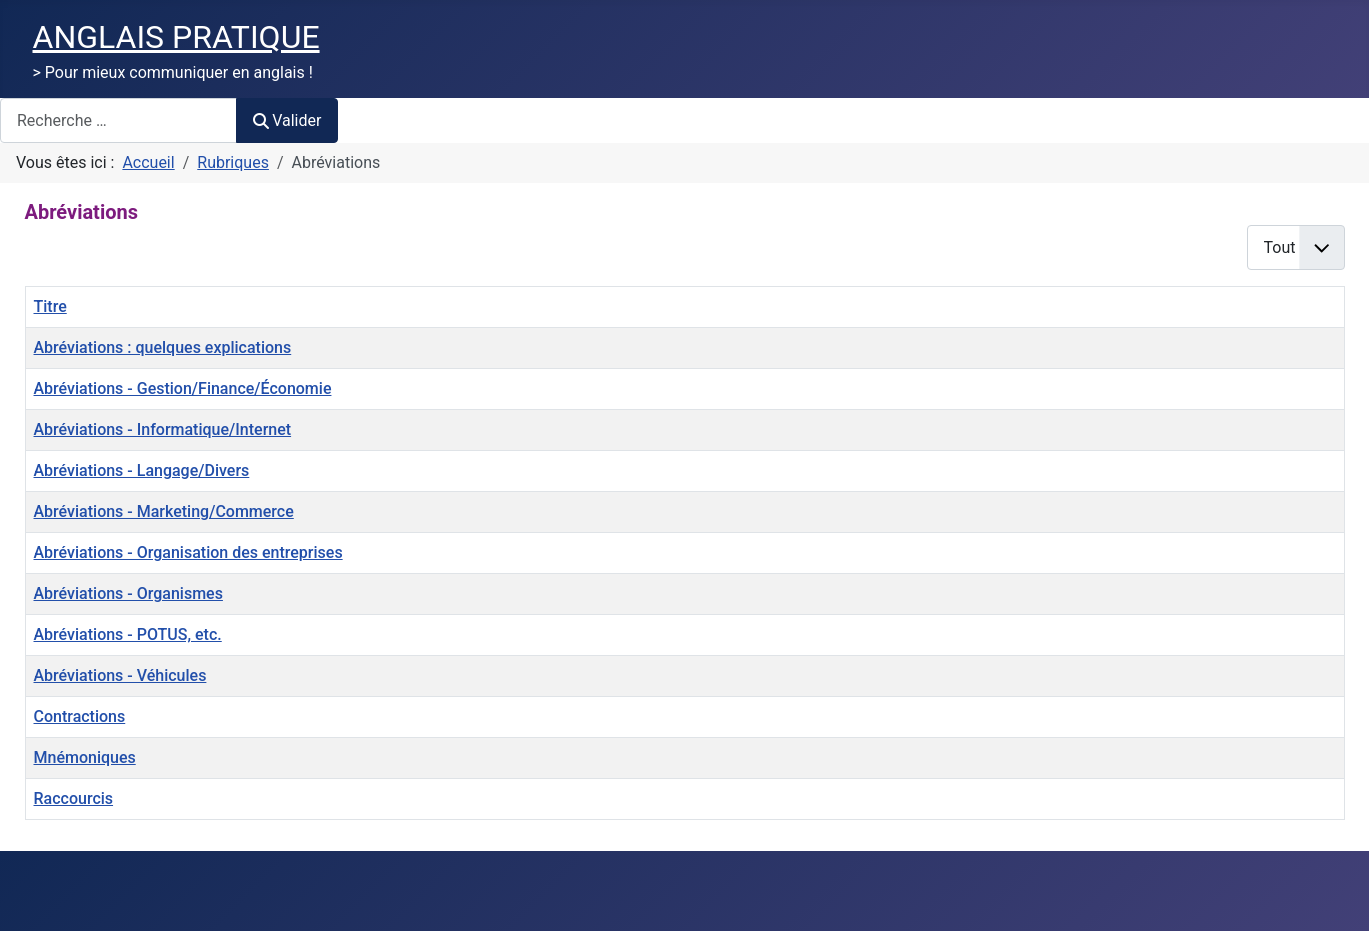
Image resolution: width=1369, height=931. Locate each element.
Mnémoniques (85, 757)
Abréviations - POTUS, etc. (128, 634)
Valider (287, 120)
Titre (50, 306)
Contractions (80, 716)
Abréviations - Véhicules (120, 675)
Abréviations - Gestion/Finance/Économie (183, 388)
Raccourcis (74, 798)
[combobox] (118, 120)
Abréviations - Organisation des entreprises (188, 552)
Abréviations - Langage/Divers (142, 470)
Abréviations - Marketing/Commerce (164, 511)
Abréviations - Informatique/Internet (163, 429)
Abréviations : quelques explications (163, 347)
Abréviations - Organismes (128, 593)
